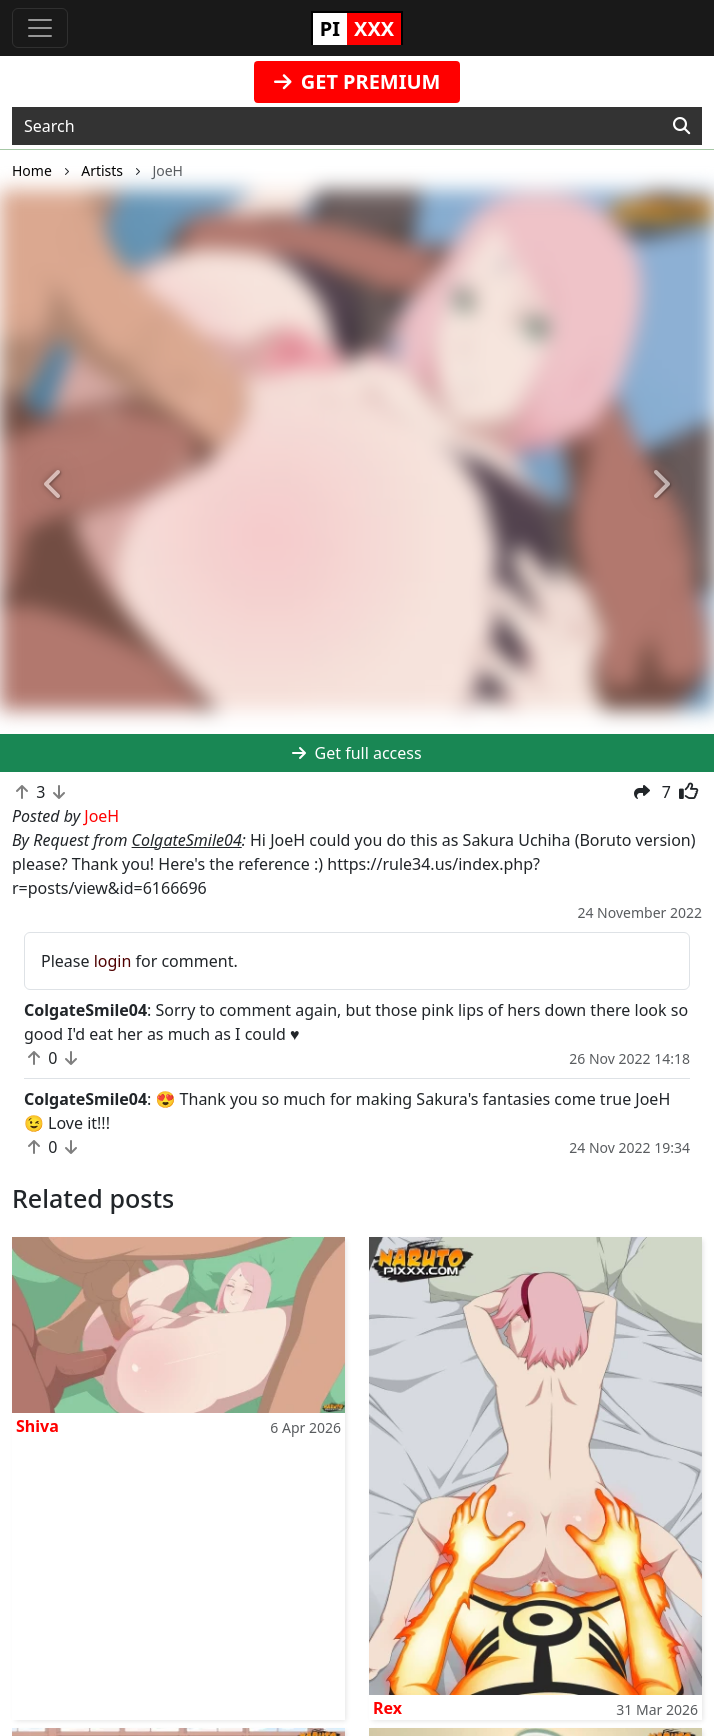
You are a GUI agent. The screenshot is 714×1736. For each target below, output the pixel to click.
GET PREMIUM (357, 81)
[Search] (681, 126)
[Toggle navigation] (40, 28)
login (113, 961)
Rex (387, 1708)
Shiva (37, 1426)
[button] (53, 485)
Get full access (356, 753)
